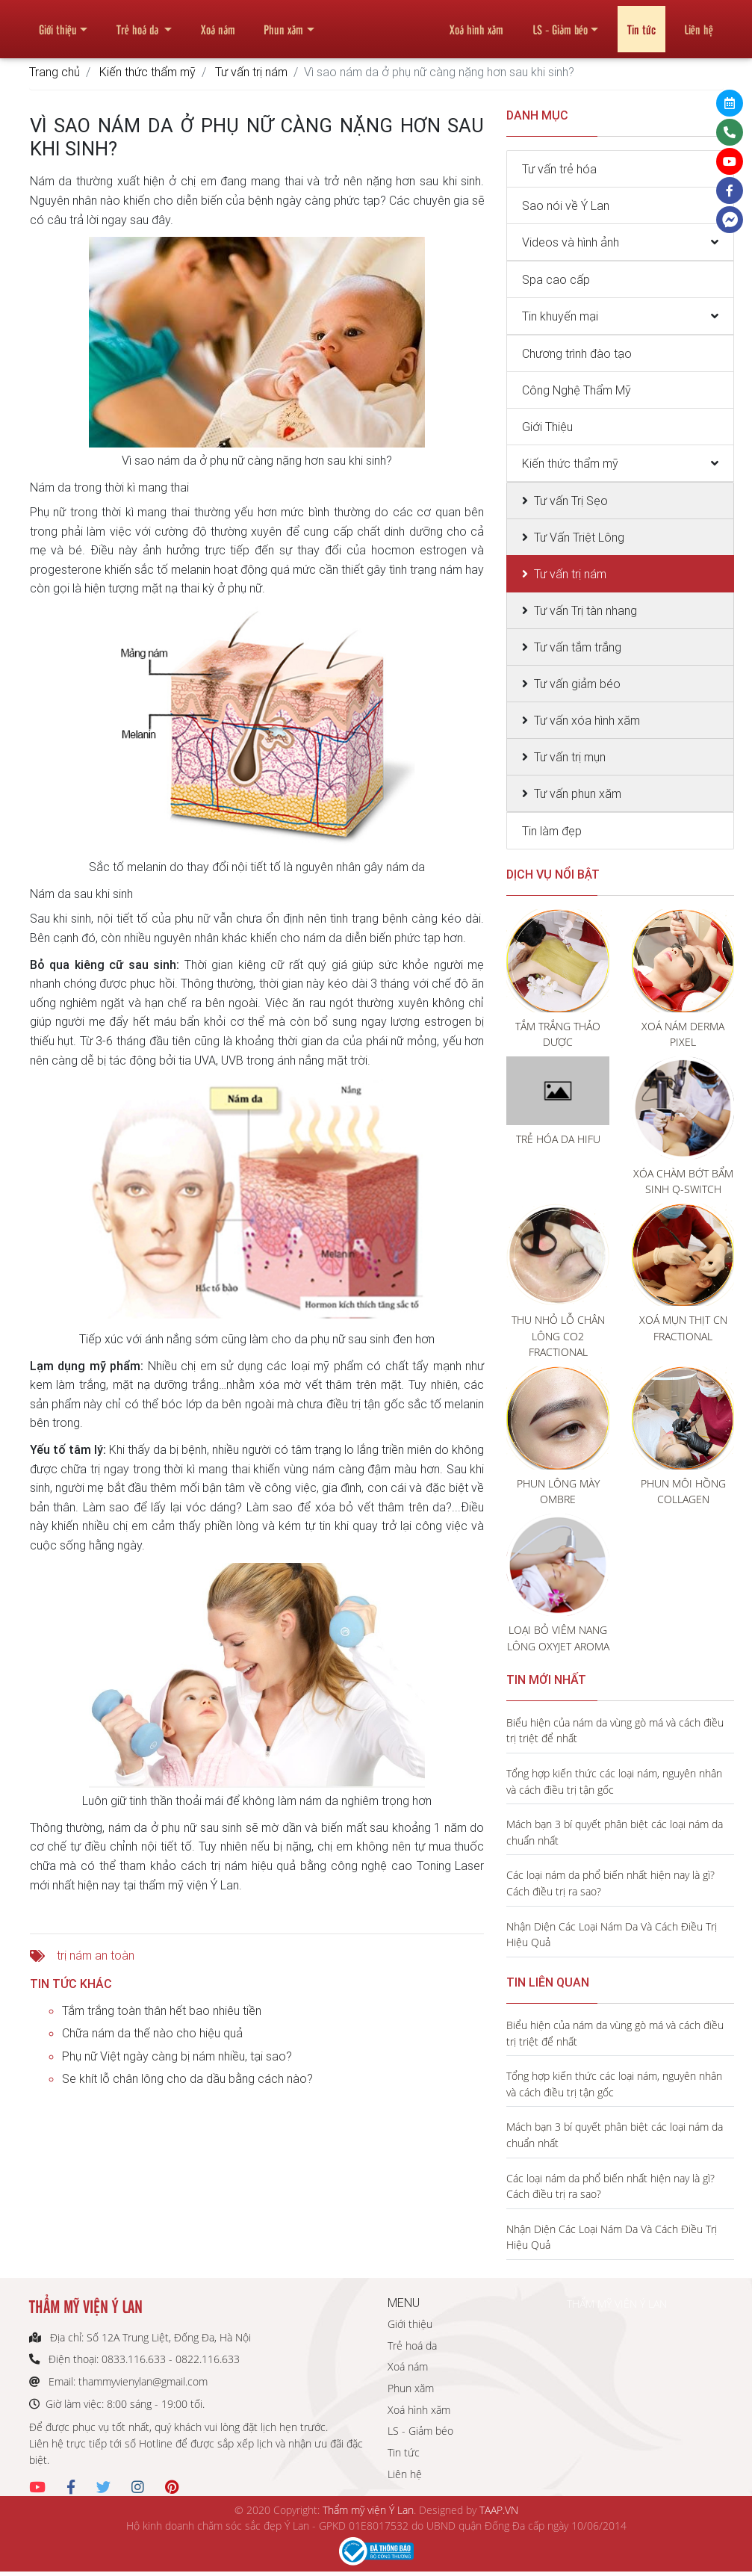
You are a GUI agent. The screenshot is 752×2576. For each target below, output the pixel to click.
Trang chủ (54, 71)
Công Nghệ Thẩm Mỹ (576, 390)
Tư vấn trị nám (251, 71)
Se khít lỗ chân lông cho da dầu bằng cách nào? (187, 2078)
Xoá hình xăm (476, 23)
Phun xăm (283, 23)
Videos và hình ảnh (570, 242)
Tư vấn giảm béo (577, 683)
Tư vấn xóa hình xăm (587, 720)
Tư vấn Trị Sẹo (571, 500)
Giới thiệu (58, 23)
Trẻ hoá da (138, 23)
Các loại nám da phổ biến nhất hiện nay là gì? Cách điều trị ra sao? (610, 1883)
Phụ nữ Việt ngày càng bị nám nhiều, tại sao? (177, 2056)
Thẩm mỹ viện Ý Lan (368, 2510)
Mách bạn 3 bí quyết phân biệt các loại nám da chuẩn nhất (614, 1832)
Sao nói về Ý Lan (565, 205)
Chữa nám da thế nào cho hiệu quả (152, 2032)
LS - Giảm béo (560, 23)
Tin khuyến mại (560, 316)
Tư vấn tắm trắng (577, 647)
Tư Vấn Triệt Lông (579, 537)
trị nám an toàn (95, 1955)
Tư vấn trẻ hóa (559, 168)
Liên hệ (698, 23)
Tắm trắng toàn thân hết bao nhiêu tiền (161, 2010)
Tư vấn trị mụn (570, 756)
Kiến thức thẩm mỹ (147, 71)
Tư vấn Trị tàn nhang (585, 610)
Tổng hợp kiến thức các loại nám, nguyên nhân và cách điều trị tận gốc (614, 1781)
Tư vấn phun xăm (577, 793)
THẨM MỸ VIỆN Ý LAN (617, 2304)
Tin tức (641, 23)
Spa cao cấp (556, 279)
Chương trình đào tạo (577, 353)
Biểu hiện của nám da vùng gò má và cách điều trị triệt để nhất (615, 1730)
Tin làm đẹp (552, 830)
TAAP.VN (498, 2510)
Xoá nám (218, 23)
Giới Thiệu (547, 426)
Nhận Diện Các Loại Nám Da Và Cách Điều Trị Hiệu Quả (611, 1934)
